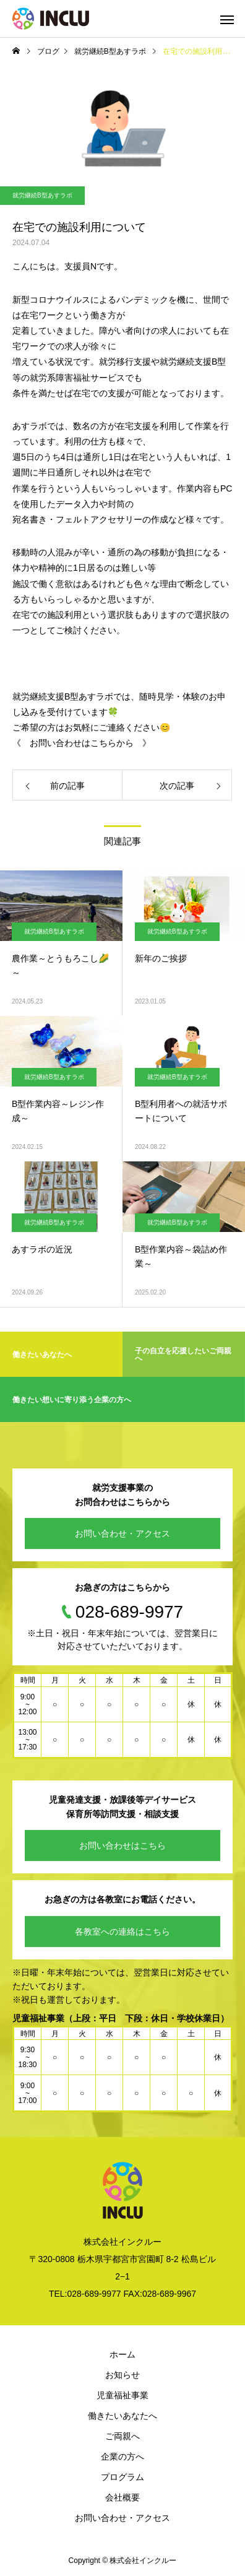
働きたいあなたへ (122, 2416)
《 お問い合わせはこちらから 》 (81, 743)
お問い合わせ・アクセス (122, 1533)
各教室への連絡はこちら (122, 1931)
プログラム (122, 2477)
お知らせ (122, 2375)
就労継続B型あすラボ (42, 195)
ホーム (122, 2354)
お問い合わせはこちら (122, 1845)
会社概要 (122, 2497)
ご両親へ (122, 2436)
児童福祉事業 (122, 2395)
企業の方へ (122, 2456)
